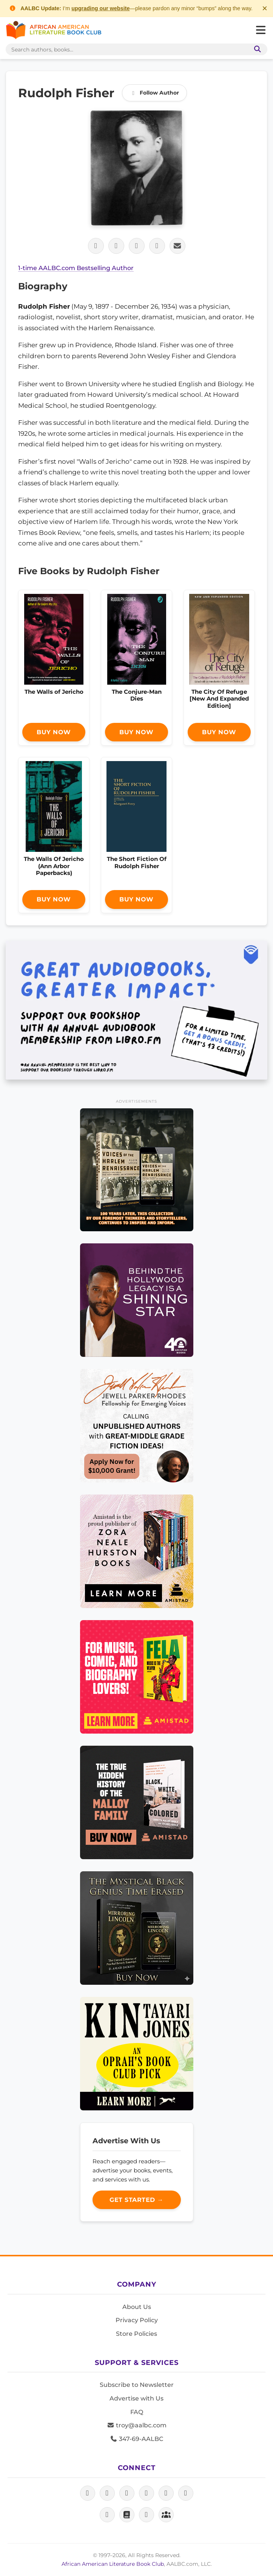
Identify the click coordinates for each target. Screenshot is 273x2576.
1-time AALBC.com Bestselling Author (76, 268)
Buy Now (54, 732)
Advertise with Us (136, 2398)
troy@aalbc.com (137, 2425)
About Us (136, 2306)
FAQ (136, 2412)
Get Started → (136, 2199)
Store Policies (136, 2333)
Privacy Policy (137, 2320)
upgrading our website (100, 8)
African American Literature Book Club (113, 2563)
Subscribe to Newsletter (137, 2384)
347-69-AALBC (136, 2438)
